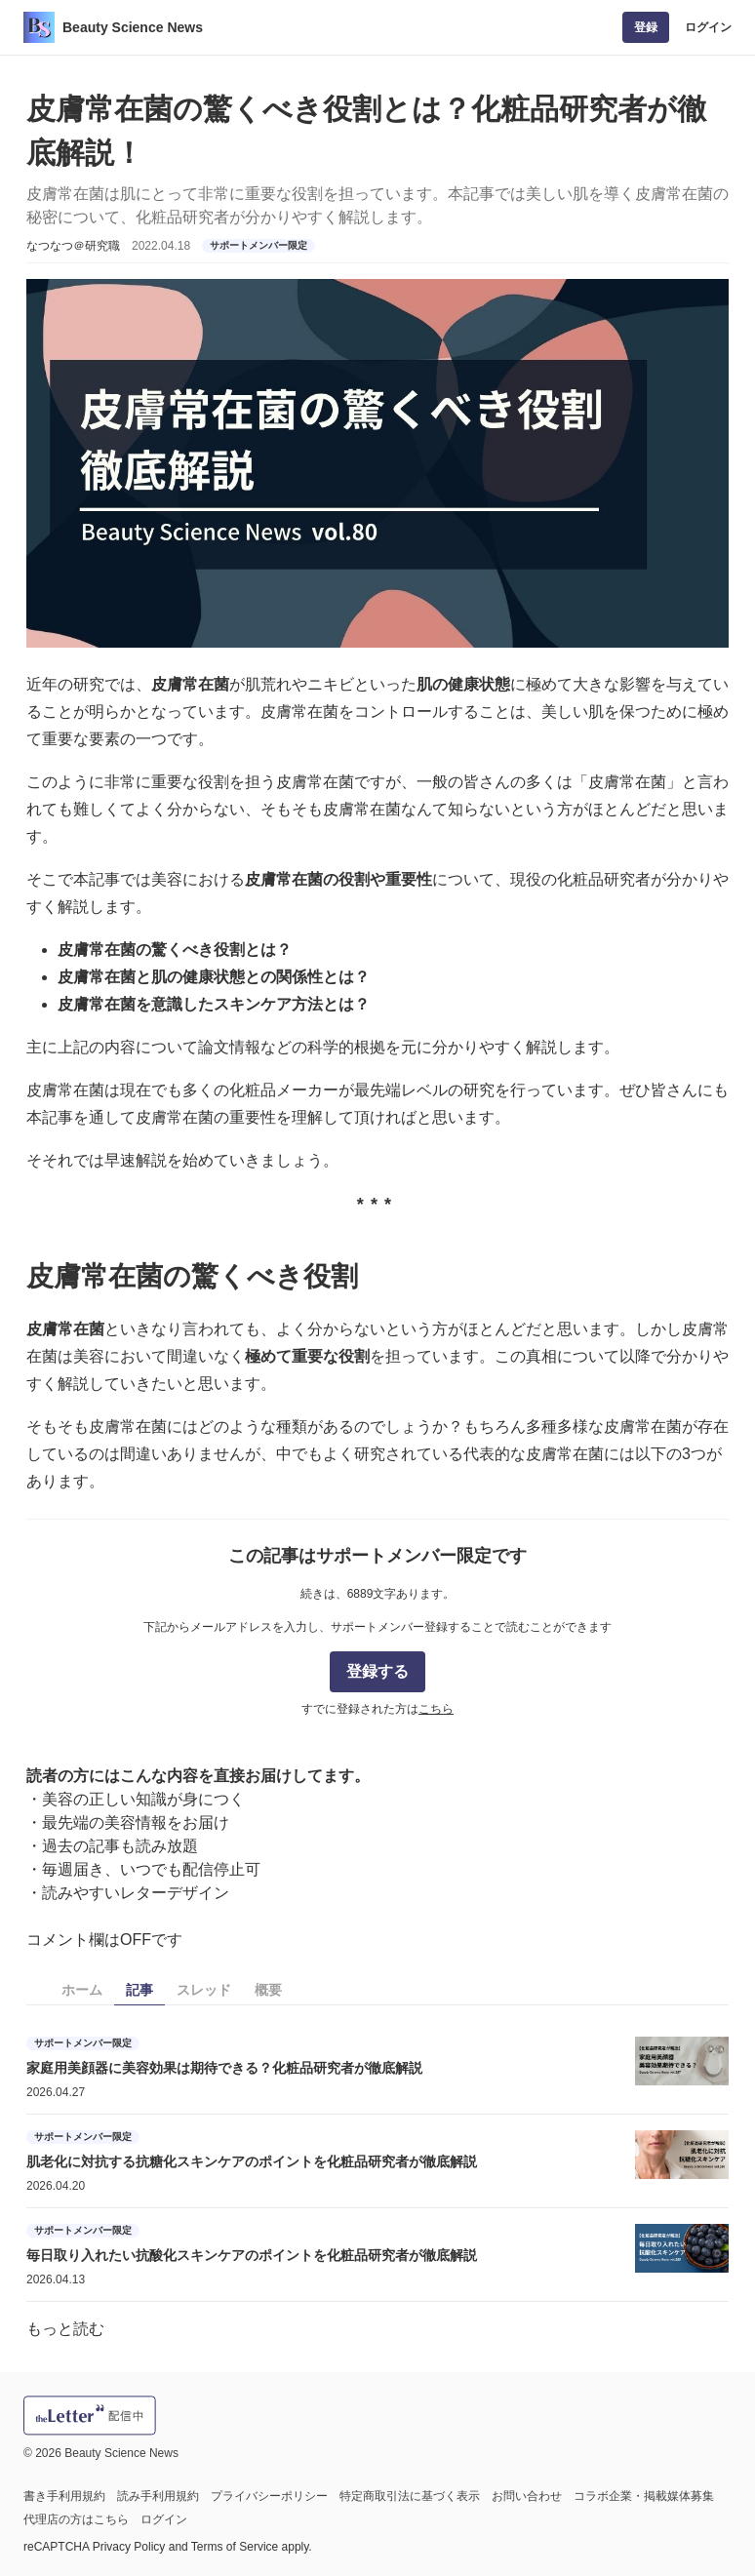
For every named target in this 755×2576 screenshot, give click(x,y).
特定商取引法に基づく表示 (409, 2496)
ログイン (708, 27)
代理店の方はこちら (76, 2519)
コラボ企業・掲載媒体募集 (644, 2496)
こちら (436, 1709)
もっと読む (65, 2328)
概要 (268, 1990)
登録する (377, 1671)
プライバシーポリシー (269, 2496)
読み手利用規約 (158, 2496)
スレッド (204, 1990)
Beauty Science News (132, 27)
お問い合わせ (527, 2496)
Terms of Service (234, 2547)
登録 (645, 27)
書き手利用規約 (64, 2496)
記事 (139, 1990)
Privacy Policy (129, 2547)
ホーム (81, 1990)
